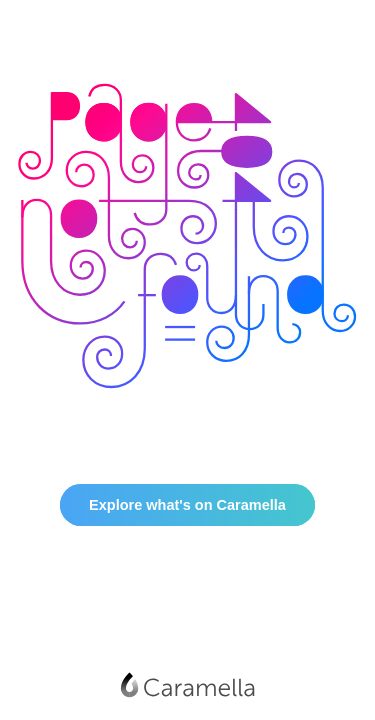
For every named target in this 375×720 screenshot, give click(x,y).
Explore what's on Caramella (187, 505)
